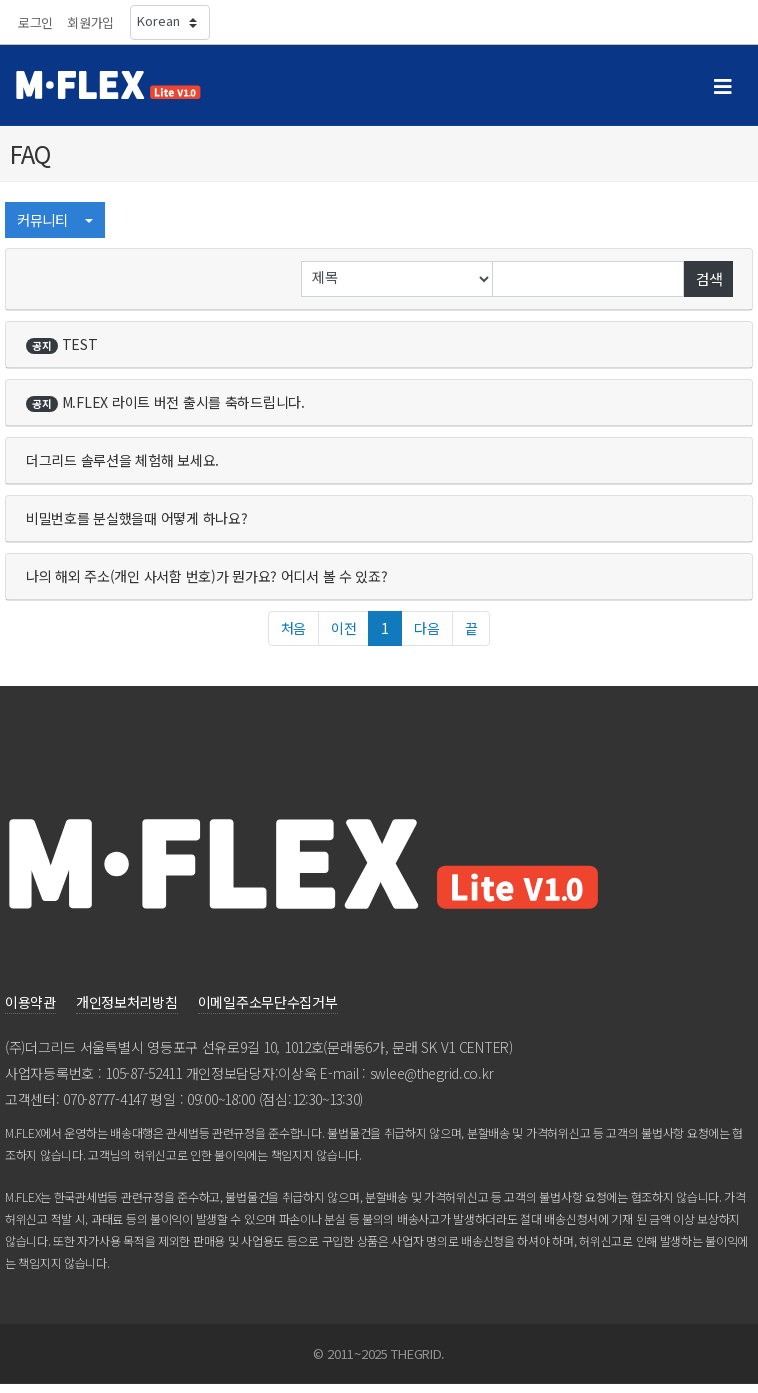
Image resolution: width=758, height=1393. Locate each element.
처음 (293, 628)
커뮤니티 (49, 219)
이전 (343, 628)
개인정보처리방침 (127, 1002)
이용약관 (30, 1002)
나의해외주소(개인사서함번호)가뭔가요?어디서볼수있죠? (207, 576)
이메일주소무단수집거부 (268, 1002)
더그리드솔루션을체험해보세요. (122, 460)
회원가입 (90, 22)
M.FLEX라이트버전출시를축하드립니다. (165, 402)
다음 (426, 628)
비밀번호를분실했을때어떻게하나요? (136, 518)
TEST (62, 344)
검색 (708, 278)
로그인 (35, 22)
